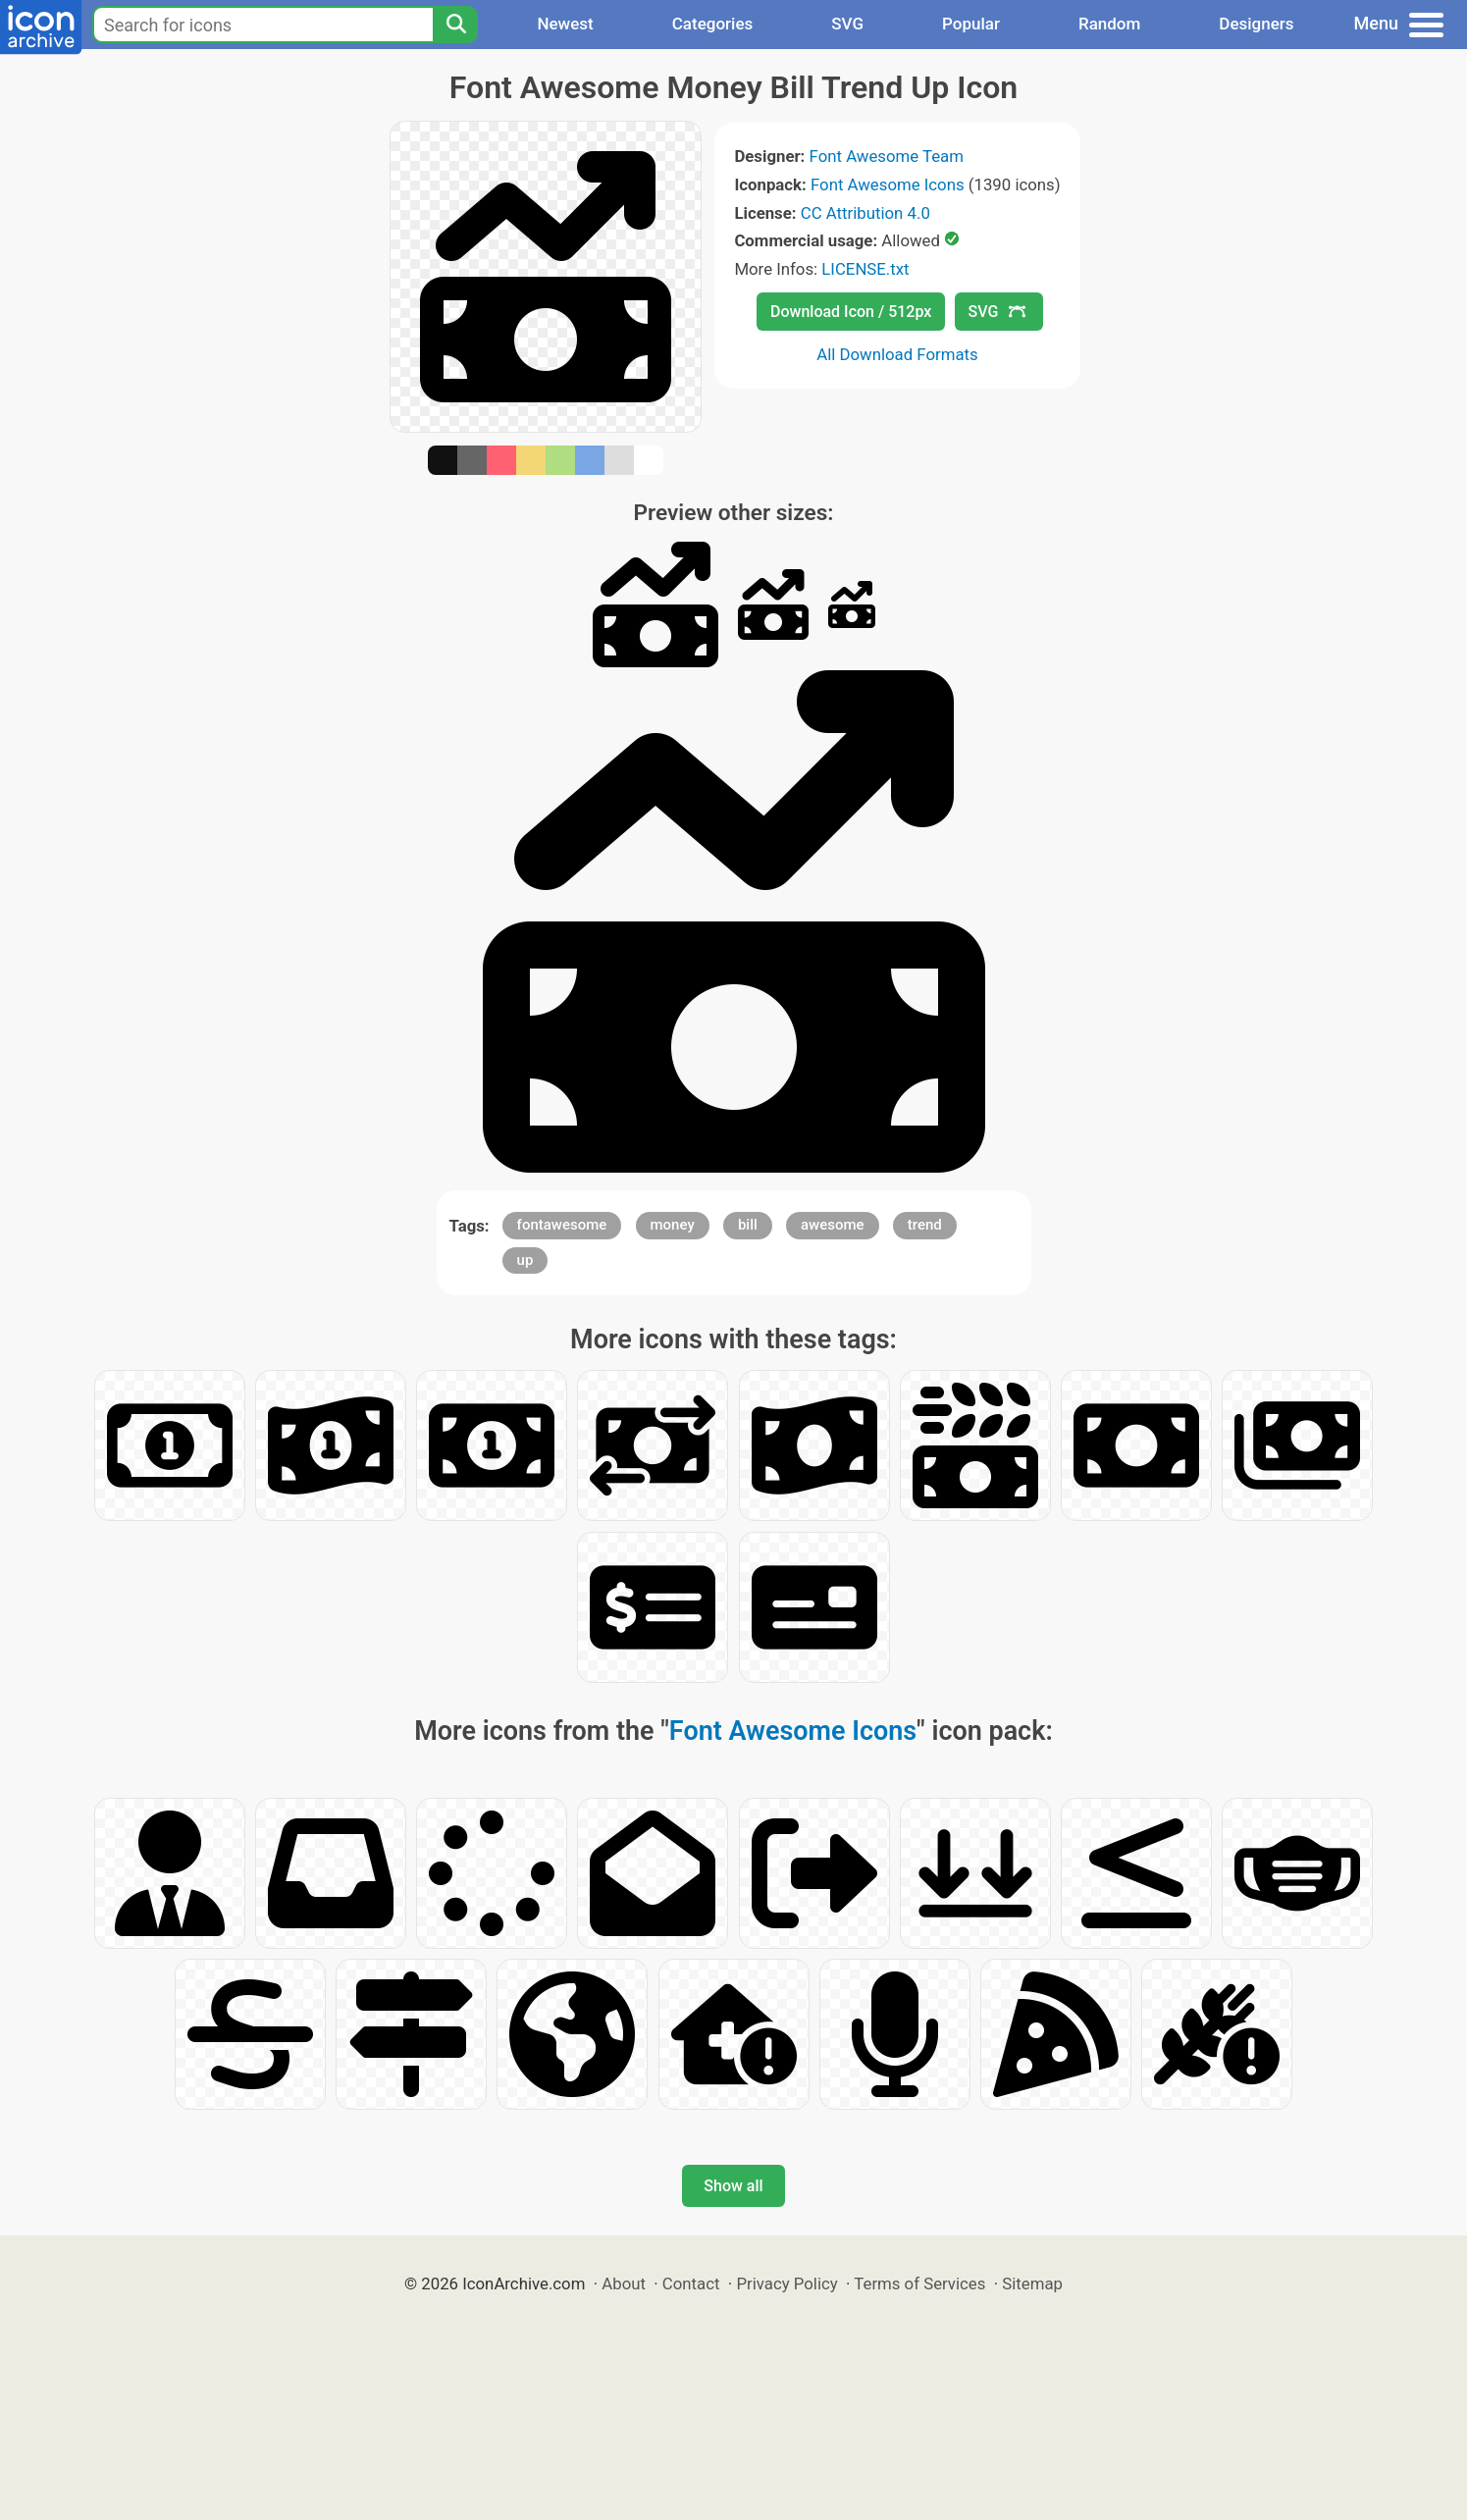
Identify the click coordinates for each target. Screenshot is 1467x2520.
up (525, 1260)
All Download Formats (897, 354)
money (673, 1225)
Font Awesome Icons (888, 184)
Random (1109, 23)
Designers (1256, 23)
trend (925, 1225)
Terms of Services (919, 2283)
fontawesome (562, 1225)
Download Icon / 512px (850, 311)
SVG (847, 23)
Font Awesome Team (887, 156)
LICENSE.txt (865, 269)
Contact (691, 2283)
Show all (733, 2186)
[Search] (455, 24)
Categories (713, 23)
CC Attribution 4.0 (865, 213)
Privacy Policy (786, 2283)
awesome (832, 1225)
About (624, 2283)
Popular (971, 23)
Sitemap (1032, 2283)
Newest (565, 23)
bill (748, 1225)
